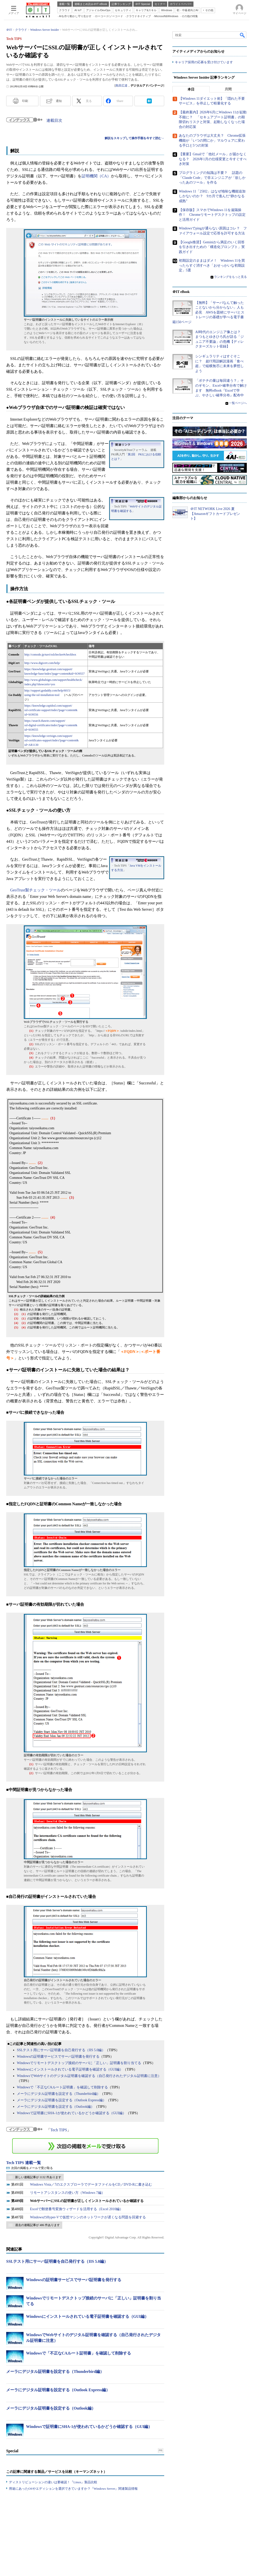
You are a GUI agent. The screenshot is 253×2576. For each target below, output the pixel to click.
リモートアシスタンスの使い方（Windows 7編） (67, 2193)
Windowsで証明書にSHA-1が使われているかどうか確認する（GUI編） (71, 2113)
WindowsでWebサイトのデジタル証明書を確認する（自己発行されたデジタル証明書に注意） (89, 2076)
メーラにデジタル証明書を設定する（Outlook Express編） (61, 2100)
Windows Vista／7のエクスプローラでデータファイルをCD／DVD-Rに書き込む (91, 2184)
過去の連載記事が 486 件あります (37, 2225)
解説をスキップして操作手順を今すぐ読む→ (134, 138)
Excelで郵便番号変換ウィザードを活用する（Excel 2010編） (76, 2209)
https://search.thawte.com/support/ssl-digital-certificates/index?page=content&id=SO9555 (50, 725)
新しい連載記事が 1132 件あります (38, 2177)
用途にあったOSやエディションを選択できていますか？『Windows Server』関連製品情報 (73, 2488)
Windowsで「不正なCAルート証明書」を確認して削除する (62, 2087)
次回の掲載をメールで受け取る (32, 2168)
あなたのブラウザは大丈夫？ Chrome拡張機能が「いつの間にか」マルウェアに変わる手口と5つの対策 (212, 140)
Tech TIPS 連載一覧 (23, 2163)
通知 (59, 101)
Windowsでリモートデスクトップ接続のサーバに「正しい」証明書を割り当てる (79, 2063)
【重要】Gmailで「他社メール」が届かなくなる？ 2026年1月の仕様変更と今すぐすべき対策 (213, 159)
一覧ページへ (238, 403)
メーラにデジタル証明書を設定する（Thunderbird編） (58, 2094)
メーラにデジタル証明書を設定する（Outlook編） (55, 2106)
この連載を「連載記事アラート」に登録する (85, 2146)
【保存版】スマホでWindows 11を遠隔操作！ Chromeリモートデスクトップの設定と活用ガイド (212, 214)
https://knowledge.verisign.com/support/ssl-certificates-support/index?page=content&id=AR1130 (51, 740)
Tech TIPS (58, 2130)
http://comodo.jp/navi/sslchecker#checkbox (50, 654)
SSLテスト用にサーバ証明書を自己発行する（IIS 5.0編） (61, 2050)
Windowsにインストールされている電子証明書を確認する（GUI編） (70, 2069)
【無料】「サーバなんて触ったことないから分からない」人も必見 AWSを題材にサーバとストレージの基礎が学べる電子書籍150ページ (208, 312)
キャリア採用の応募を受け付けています (204, 62)
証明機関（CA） (96, 176)
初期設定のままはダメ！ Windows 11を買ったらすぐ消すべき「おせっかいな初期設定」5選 (212, 265)
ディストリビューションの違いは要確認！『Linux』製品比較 (53, 2482)
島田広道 (121, 85)
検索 (242, 34)
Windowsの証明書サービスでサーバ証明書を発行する (58, 2056)
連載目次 (54, 120)
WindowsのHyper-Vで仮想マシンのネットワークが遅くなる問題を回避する (88, 2217)
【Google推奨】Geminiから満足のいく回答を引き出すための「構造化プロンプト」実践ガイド (212, 246)
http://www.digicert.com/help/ (42, 663)
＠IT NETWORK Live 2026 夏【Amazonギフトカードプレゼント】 (215, 513)
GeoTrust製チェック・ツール (35, 890)
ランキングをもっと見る (230, 277)
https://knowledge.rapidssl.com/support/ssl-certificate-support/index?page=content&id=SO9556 (50, 710)
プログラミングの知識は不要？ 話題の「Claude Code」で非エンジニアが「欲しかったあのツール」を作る (212, 177)
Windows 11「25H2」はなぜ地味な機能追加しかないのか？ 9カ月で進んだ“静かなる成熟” (212, 196)
